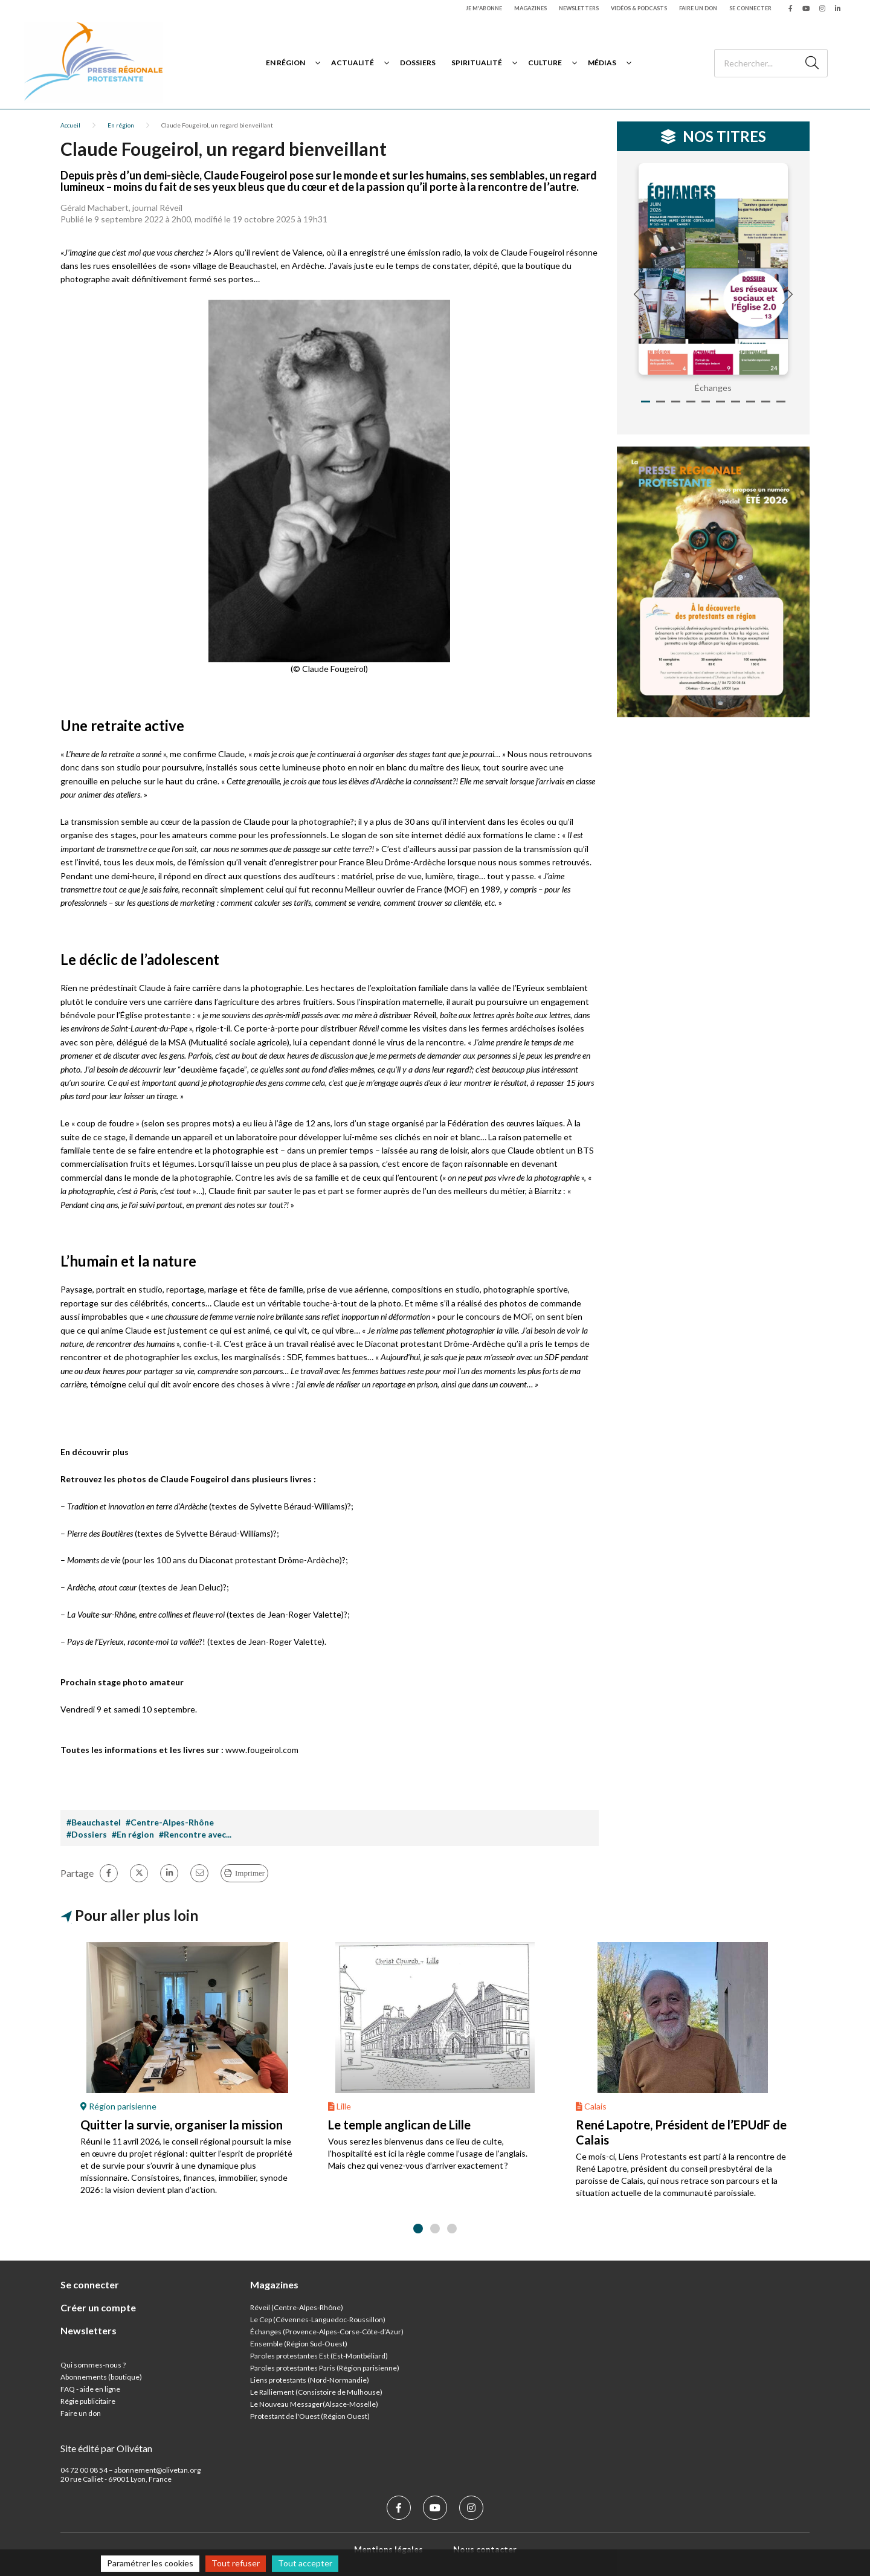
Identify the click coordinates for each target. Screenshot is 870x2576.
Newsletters (579, 8)
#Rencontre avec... (195, 1834)
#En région (133, 1834)
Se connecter (750, 8)
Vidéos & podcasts (639, 8)
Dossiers (418, 62)
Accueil (70, 125)
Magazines (530, 8)
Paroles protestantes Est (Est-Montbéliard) (319, 2355)
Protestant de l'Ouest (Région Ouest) (310, 2416)
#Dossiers (86, 1834)
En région (285, 62)
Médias (602, 62)
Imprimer (250, 1873)
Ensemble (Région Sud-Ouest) (298, 2343)
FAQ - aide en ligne (90, 2389)
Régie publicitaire (87, 2401)
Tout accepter (305, 2563)
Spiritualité (476, 62)
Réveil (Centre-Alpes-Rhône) (296, 2307)
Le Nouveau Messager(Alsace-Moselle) (314, 2404)
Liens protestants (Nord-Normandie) (309, 2379)
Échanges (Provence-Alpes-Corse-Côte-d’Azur (325, 2331)
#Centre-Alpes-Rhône (170, 1822)
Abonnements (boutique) (101, 2376)
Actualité (352, 62)
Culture (545, 62)
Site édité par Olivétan (106, 2448)
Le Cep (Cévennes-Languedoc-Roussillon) (317, 2319)
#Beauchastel (93, 1822)
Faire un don (698, 8)
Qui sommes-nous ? (93, 2364)
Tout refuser (235, 2563)
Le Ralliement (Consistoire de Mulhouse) (316, 2392)
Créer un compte (98, 2307)
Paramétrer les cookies (150, 2563)
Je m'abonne (484, 8)
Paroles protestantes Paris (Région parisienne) (324, 2367)
